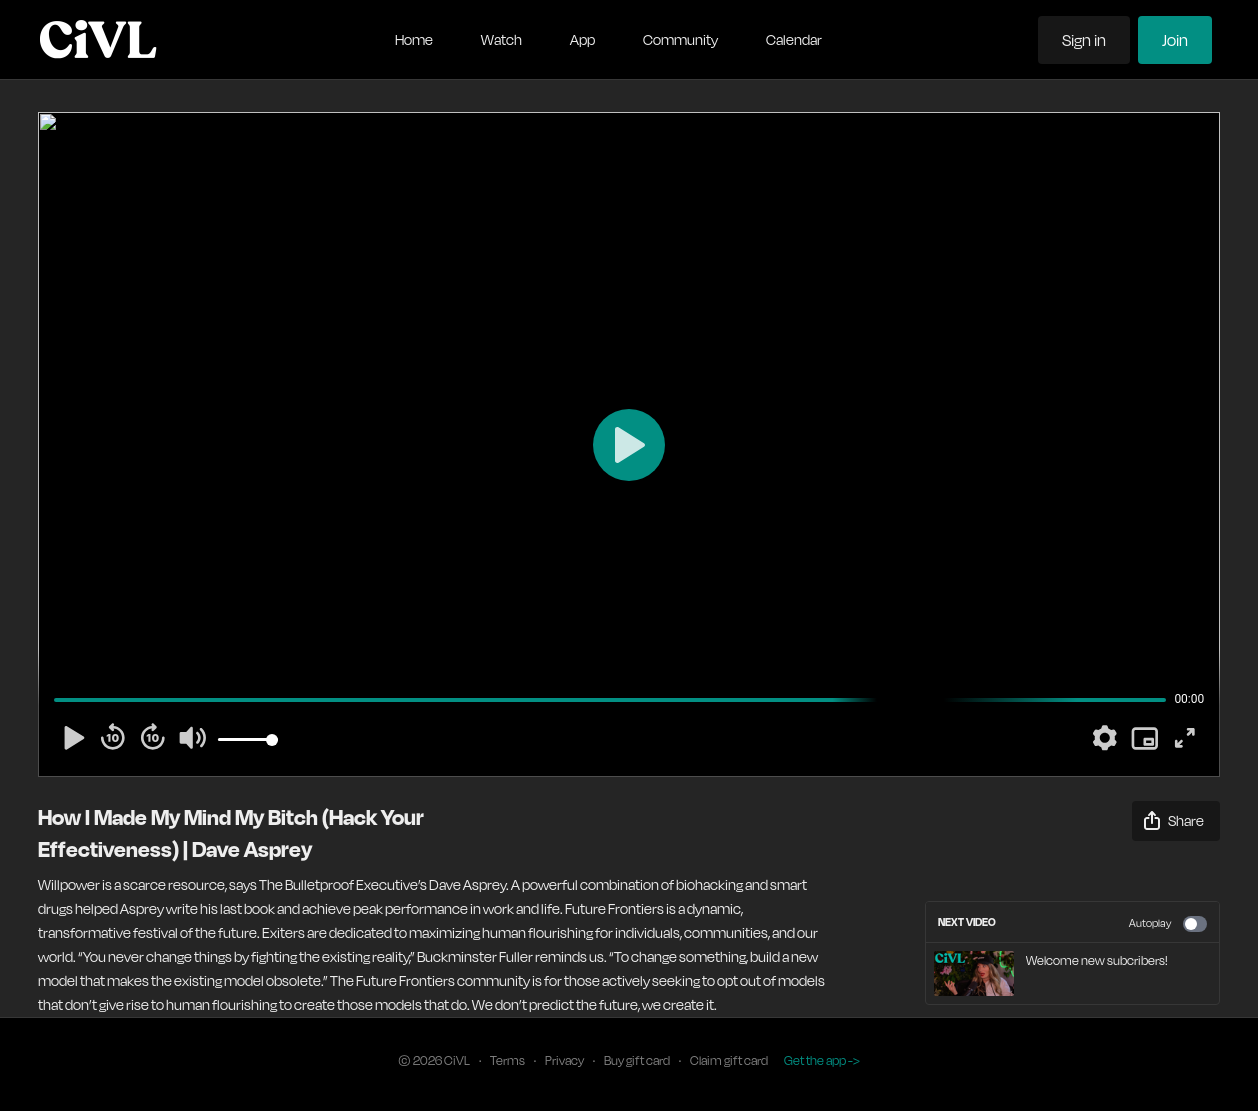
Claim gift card (729, 1060)
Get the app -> (822, 1060)
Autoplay (1168, 924)
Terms (507, 1060)
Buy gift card (637, 1060)
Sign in (1084, 40)
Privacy (564, 1060)
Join (1175, 40)
